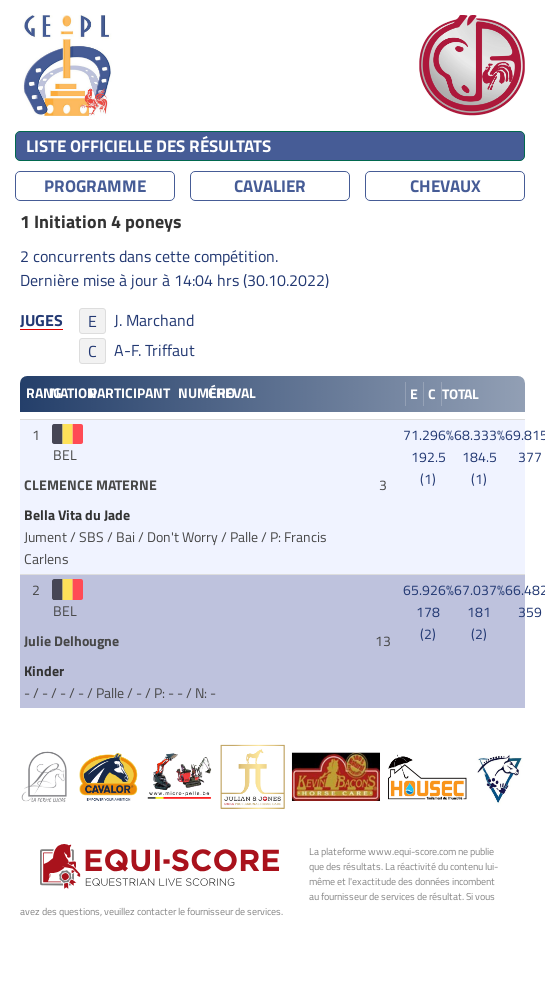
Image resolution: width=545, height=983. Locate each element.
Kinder (45, 671)
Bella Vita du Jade (78, 515)
